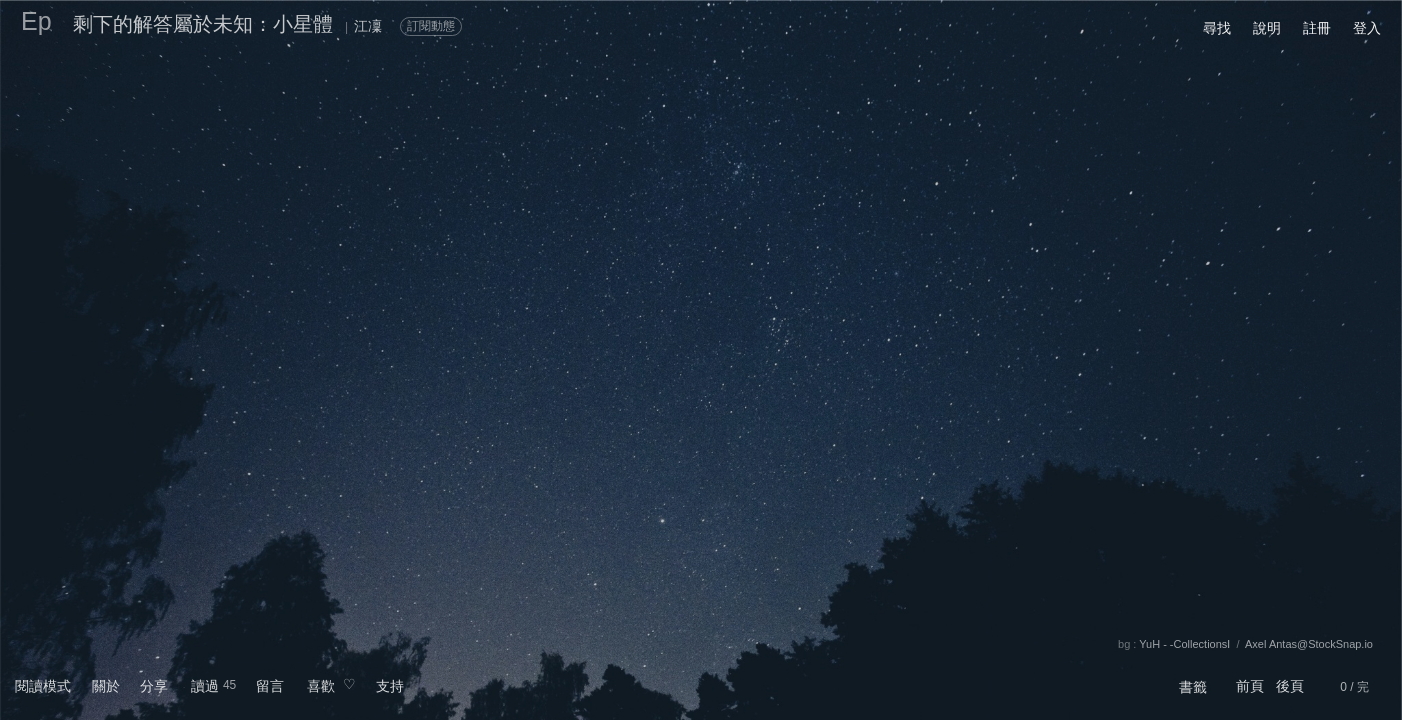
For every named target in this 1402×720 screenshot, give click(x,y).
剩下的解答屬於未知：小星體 (203, 24)
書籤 (1193, 687)
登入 (1367, 28)
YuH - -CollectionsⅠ (1184, 644)
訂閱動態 (431, 26)
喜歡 (321, 686)
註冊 (1317, 28)
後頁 (1290, 686)
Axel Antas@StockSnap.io (1309, 644)
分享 (154, 686)
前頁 (1250, 686)
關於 (106, 686)
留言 (270, 686)
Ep (36, 21)
